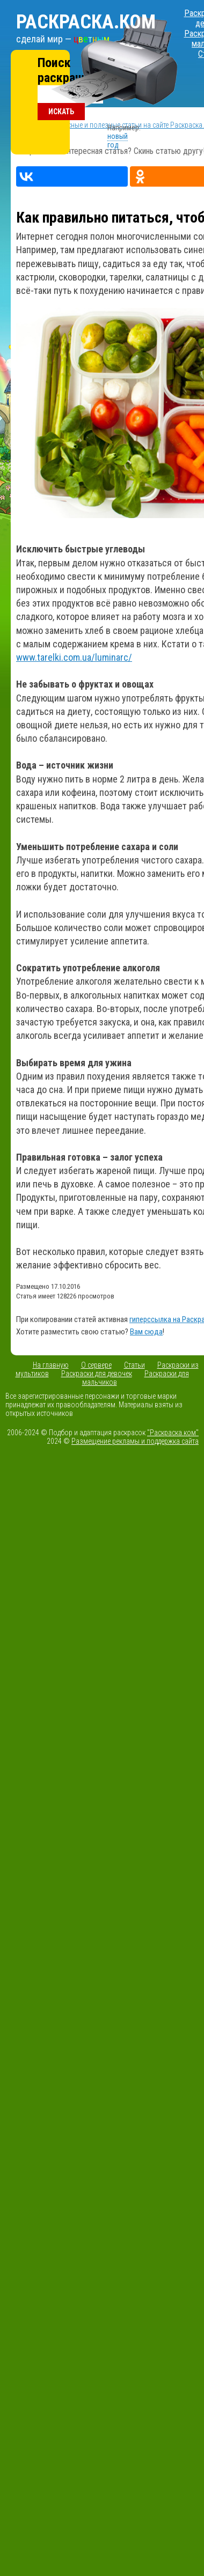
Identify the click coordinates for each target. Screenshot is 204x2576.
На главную (51, 1365)
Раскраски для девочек (96, 1373)
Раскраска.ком (86, 22)
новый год (117, 140)
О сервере (96, 1365)
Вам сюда (146, 1332)
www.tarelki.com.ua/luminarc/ (74, 657)
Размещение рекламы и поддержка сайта (135, 1441)
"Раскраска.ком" (173, 1432)
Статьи (134, 1365)
